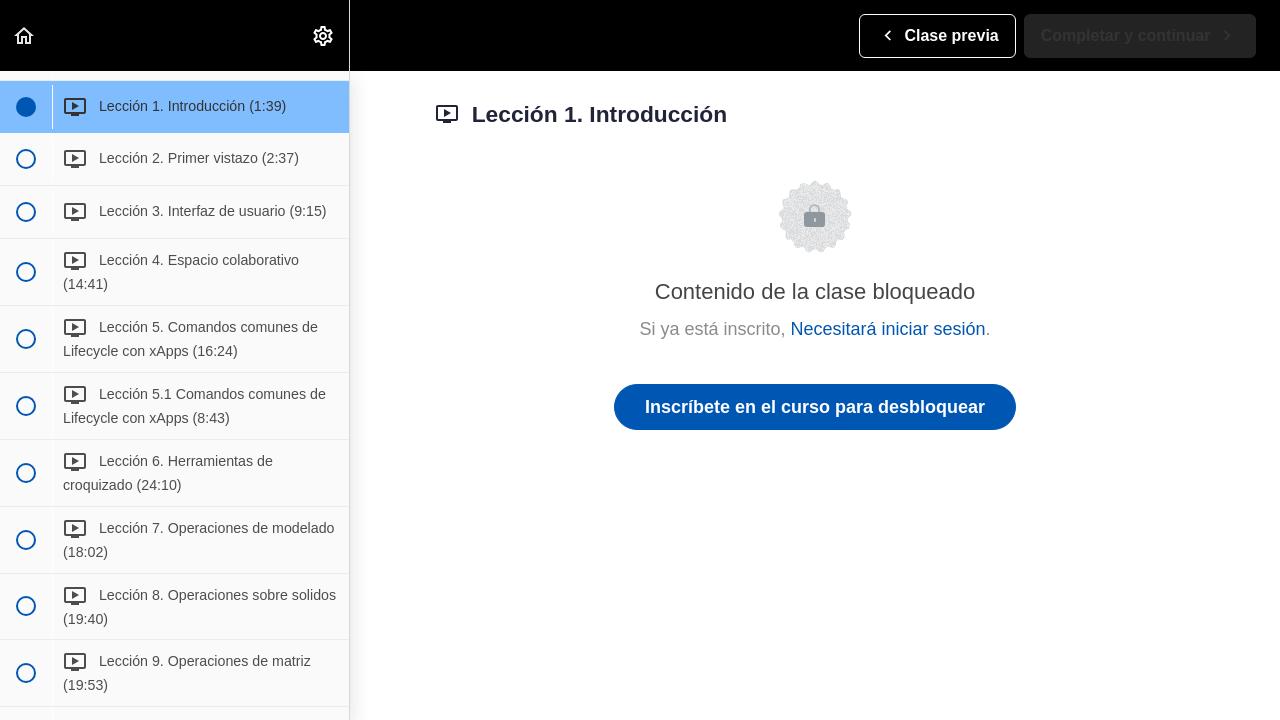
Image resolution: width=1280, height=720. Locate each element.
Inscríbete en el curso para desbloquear (815, 407)
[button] (25, 35)
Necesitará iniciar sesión (887, 329)
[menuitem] (324, 35)
